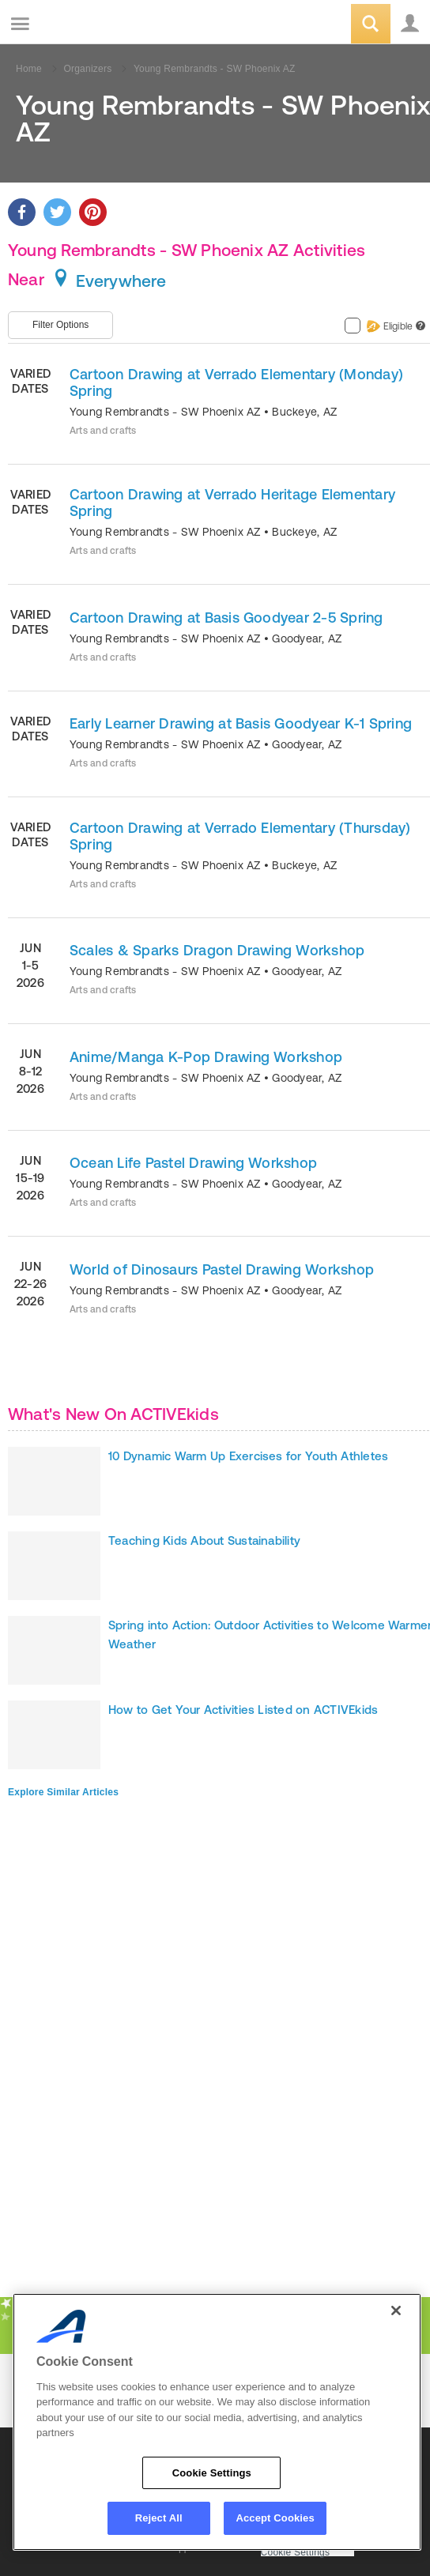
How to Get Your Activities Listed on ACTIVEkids (243, 1709)
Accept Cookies (275, 2518)
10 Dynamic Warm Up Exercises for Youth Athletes (248, 1456)
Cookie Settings (295, 2552)
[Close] (396, 2310)
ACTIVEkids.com (92, 25)
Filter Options (60, 324)
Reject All (159, 2518)
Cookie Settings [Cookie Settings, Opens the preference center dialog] (211, 2473)
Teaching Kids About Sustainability (204, 1540)
